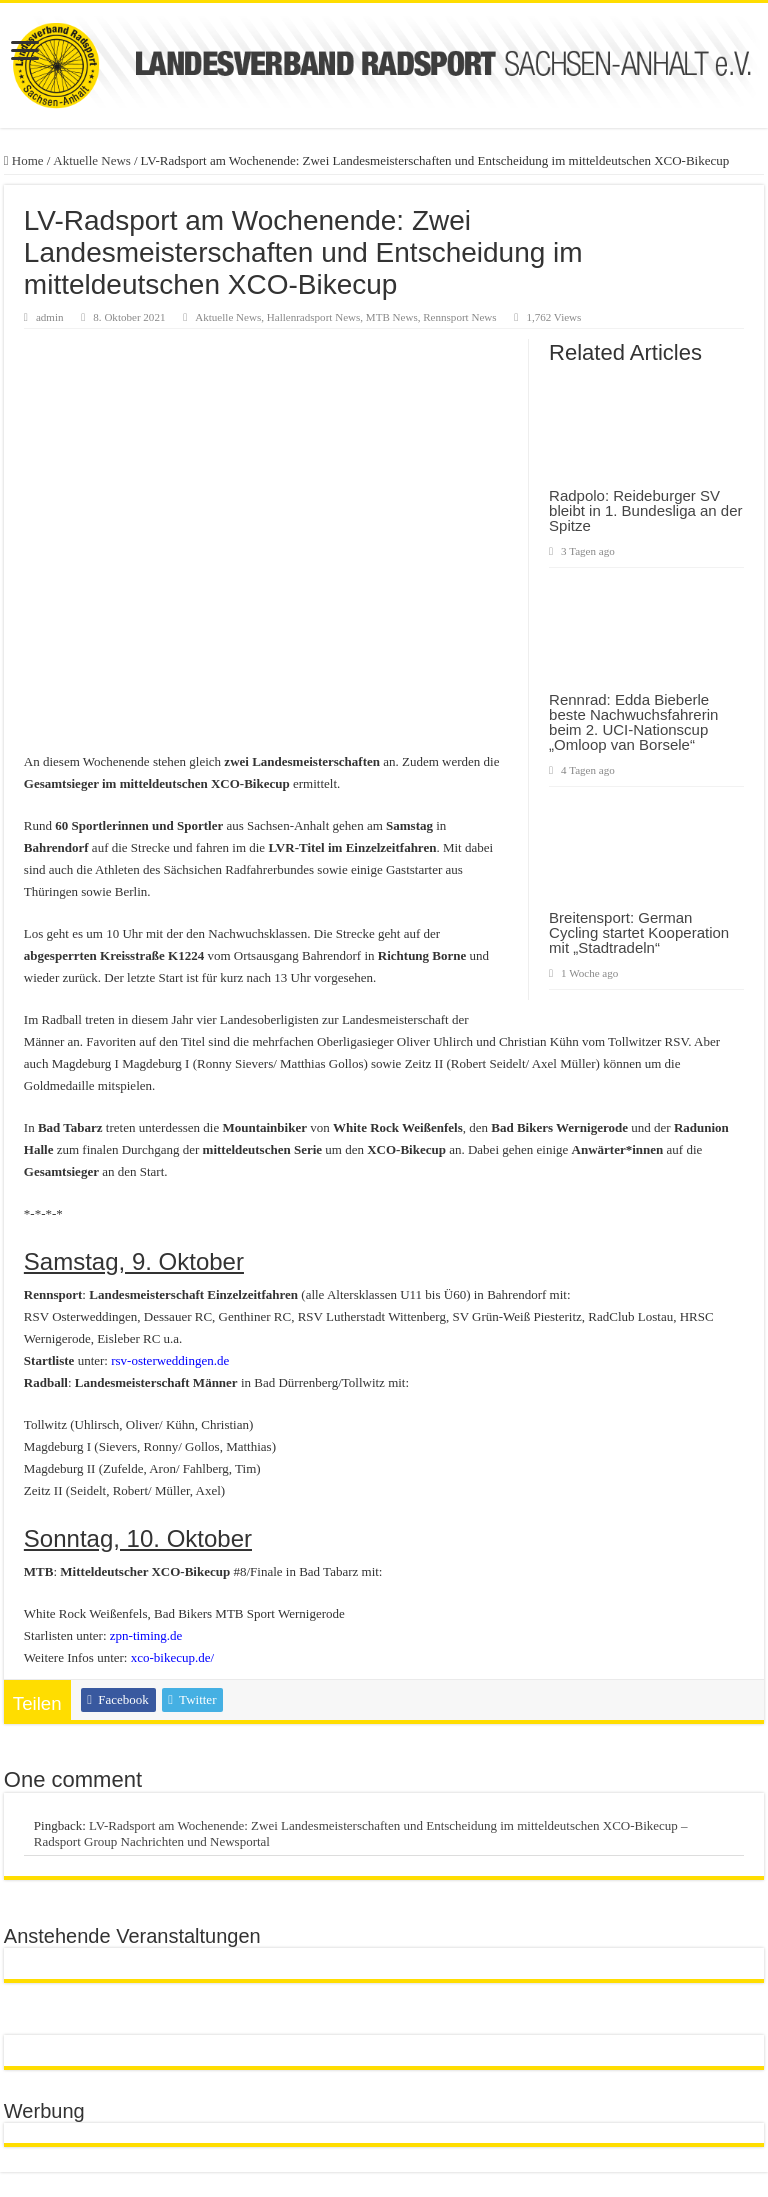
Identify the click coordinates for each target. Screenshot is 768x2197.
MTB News (392, 317)
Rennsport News (459, 317)
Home (24, 160)
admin (50, 317)
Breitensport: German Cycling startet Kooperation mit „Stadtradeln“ (639, 932)
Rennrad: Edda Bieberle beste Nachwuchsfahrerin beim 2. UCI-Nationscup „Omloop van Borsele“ (633, 722)
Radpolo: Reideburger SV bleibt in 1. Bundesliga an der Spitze (645, 510)
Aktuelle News (92, 160)
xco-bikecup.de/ (172, 1657)
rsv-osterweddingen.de (170, 1360)
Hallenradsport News (314, 317)
